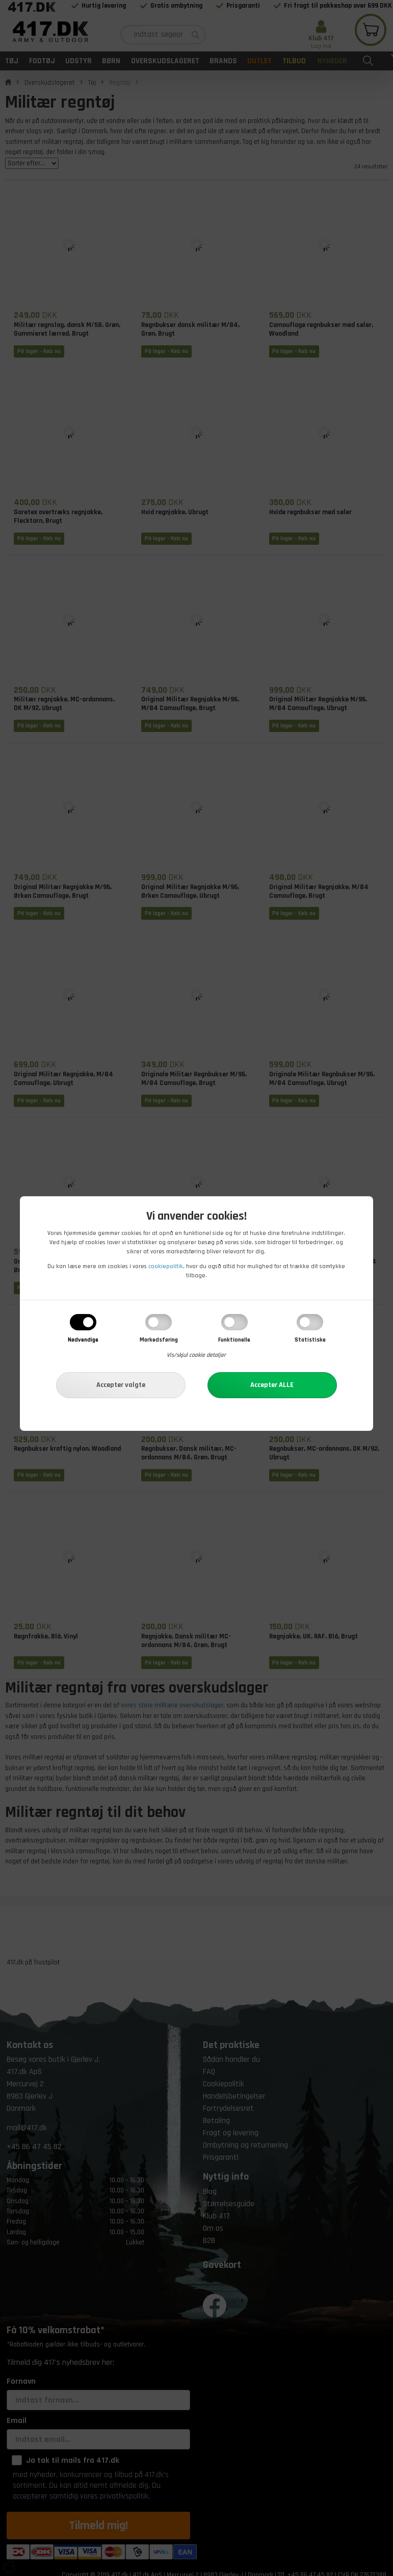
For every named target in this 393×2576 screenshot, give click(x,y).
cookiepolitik (165, 1266)
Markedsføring (159, 1340)
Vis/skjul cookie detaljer (196, 1355)
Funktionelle (234, 1340)
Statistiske (310, 1340)
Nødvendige (83, 1340)
